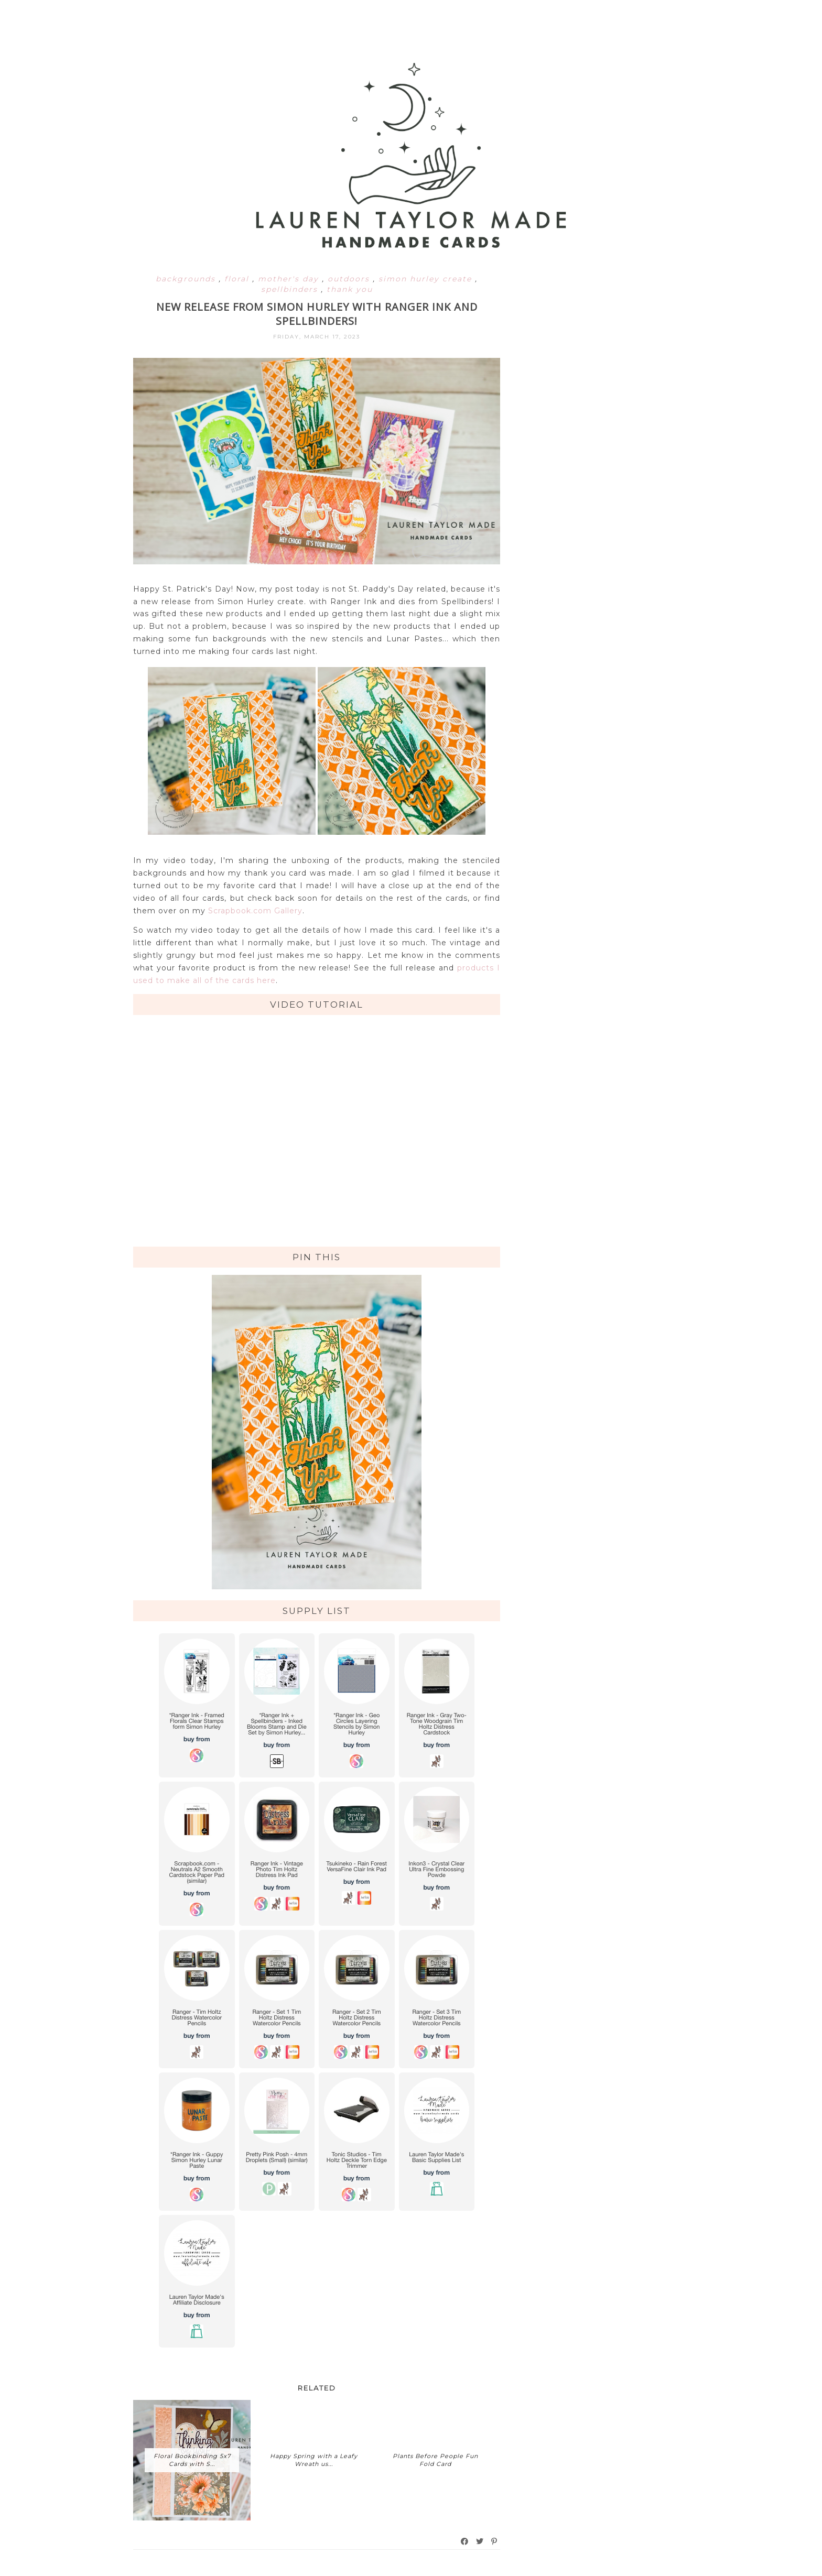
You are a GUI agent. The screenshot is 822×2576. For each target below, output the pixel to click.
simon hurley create (426, 278)
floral (238, 278)
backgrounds (187, 278)
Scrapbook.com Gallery (255, 910)
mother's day (290, 278)
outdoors (350, 278)
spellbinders (291, 289)
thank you (350, 289)
